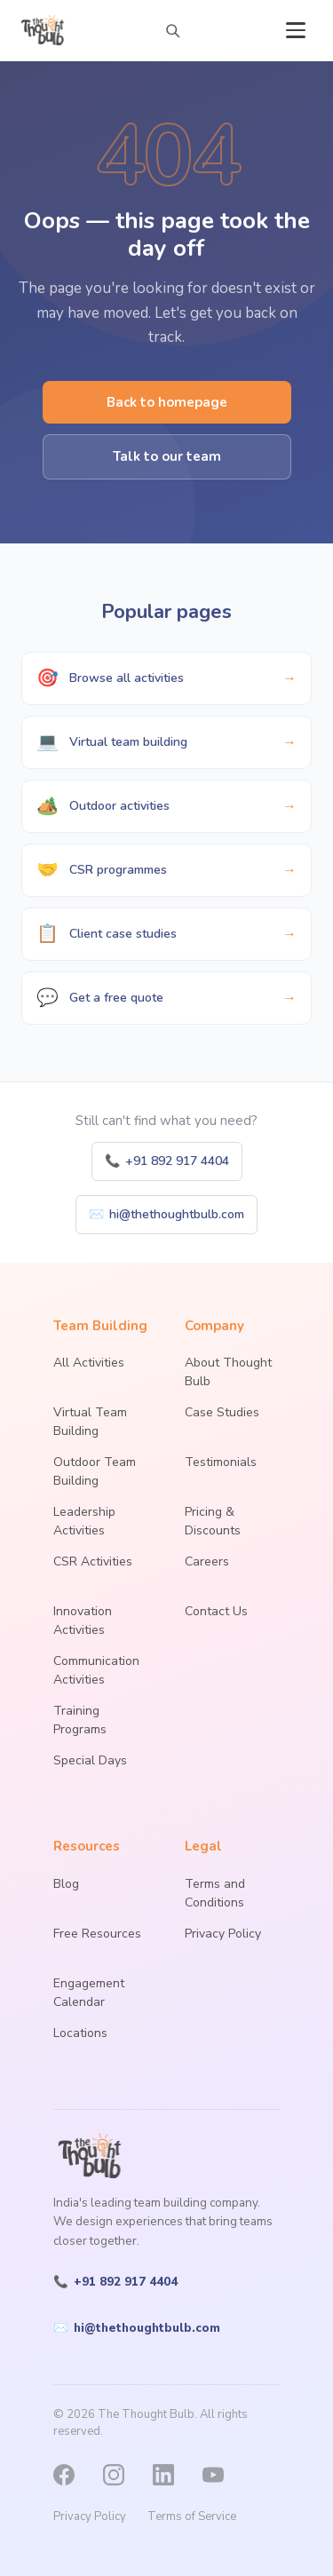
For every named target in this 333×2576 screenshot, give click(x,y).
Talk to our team (167, 456)
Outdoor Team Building (94, 1471)
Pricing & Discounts (213, 1521)
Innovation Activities (82, 1620)
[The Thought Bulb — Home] (43, 30)
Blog (66, 1883)
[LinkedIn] (172, 2474)
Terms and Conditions (215, 1893)
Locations (80, 2033)
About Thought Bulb (228, 1372)
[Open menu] (295, 30)
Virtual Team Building (90, 1421)
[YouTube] (222, 2474)
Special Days (90, 1760)
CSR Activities (92, 1561)
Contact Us (216, 1611)
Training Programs (80, 1720)
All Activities (88, 1362)
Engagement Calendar (88, 1992)
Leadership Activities (84, 1521)
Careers (207, 1561)
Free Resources (97, 1933)
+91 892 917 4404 (167, 1161)
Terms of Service (191, 2516)
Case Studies (222, 1412)
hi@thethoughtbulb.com (166, 1214)
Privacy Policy (223, 1933)
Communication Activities (96, 1670)
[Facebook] (72, 2474)
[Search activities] (172, 30)
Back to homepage (167, 402)
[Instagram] (122, 2474)
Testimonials (221, 1462)
